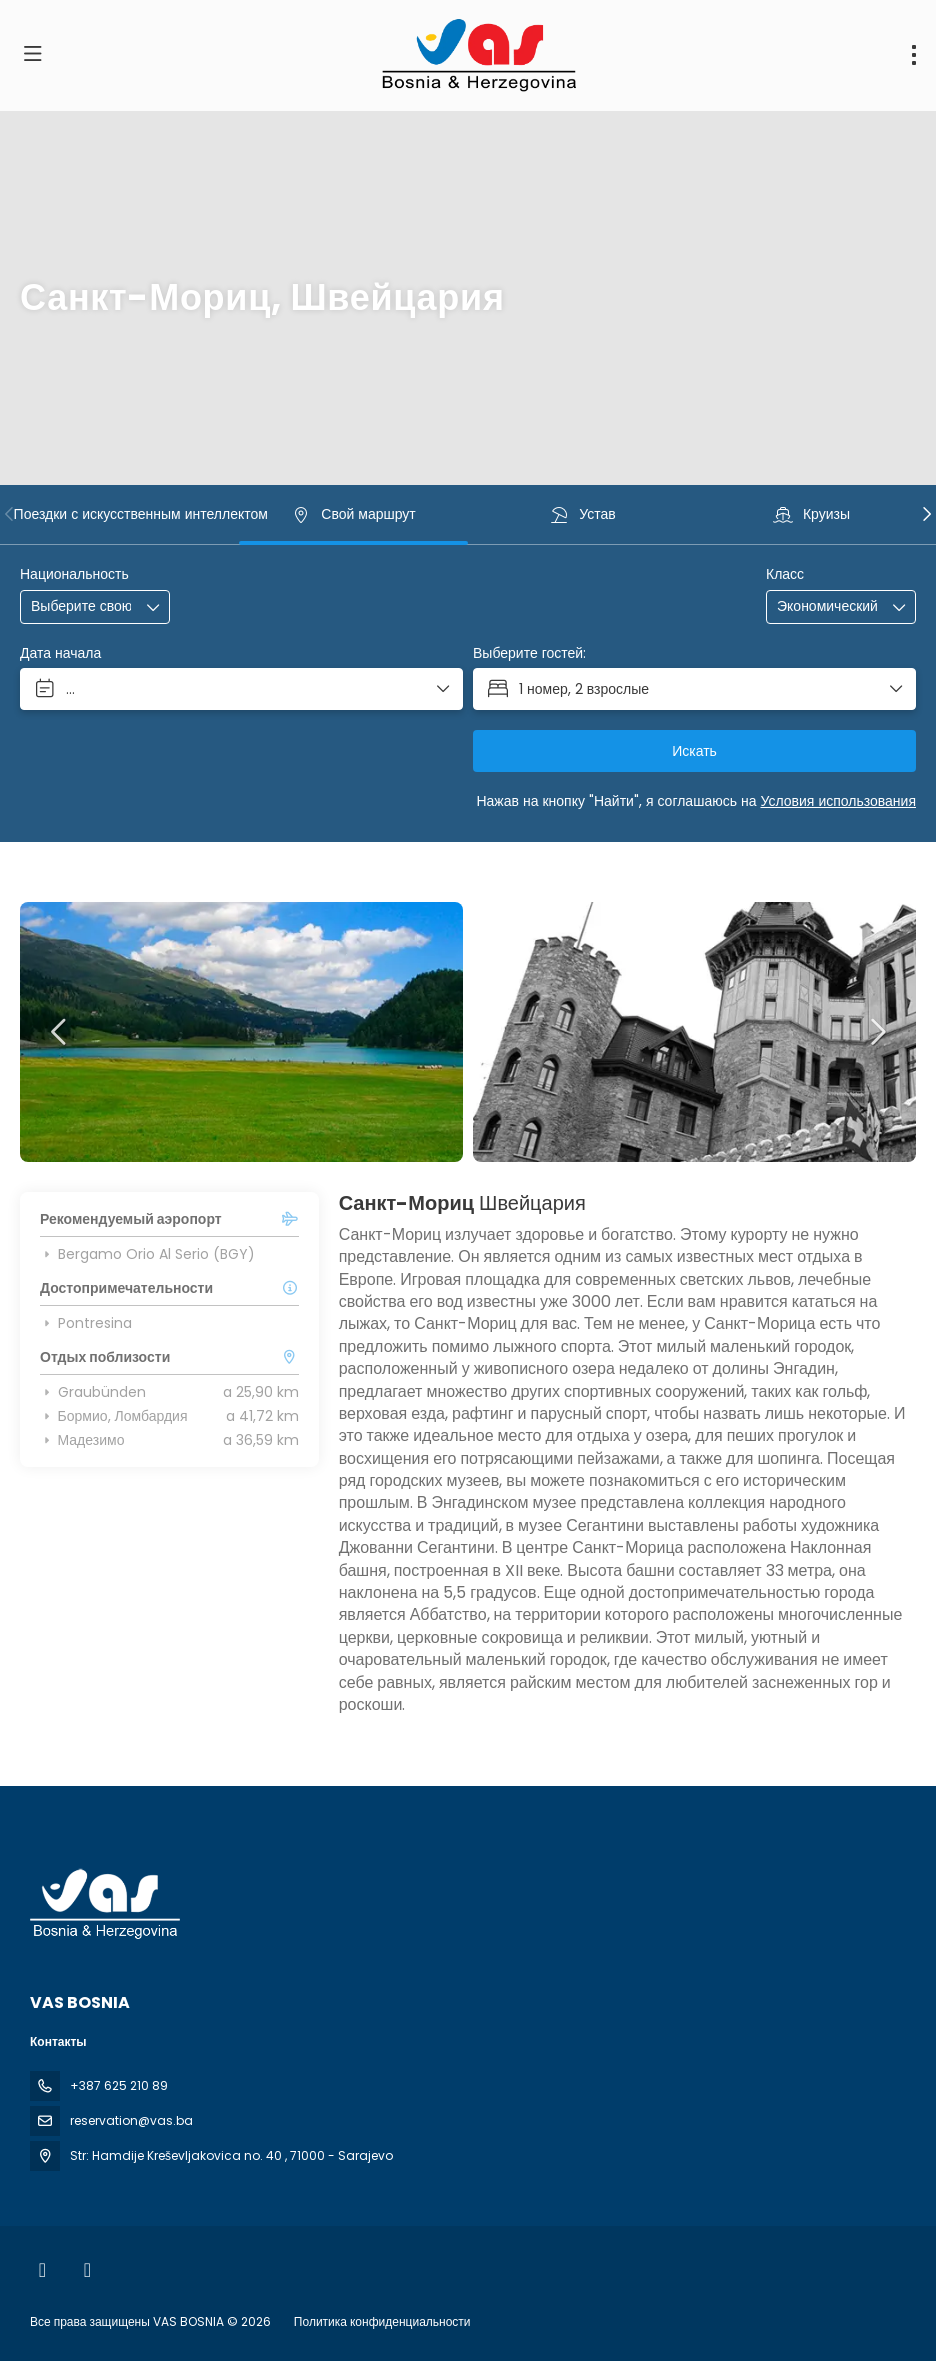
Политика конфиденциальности (382, 2321)
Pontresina (86, 1323)
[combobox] (81, 606)
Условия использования (839, 801)
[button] (10, 514)
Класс (785, 574)
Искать (694, 751)
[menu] (914, 55)
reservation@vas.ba (131, 2120)
